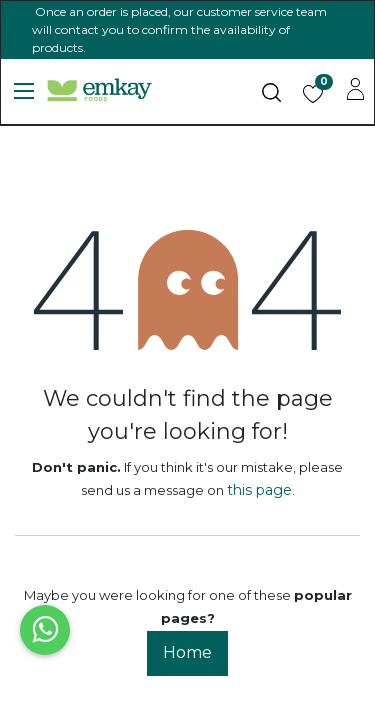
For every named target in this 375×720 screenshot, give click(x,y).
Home (187, 652)
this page (259, 490)
